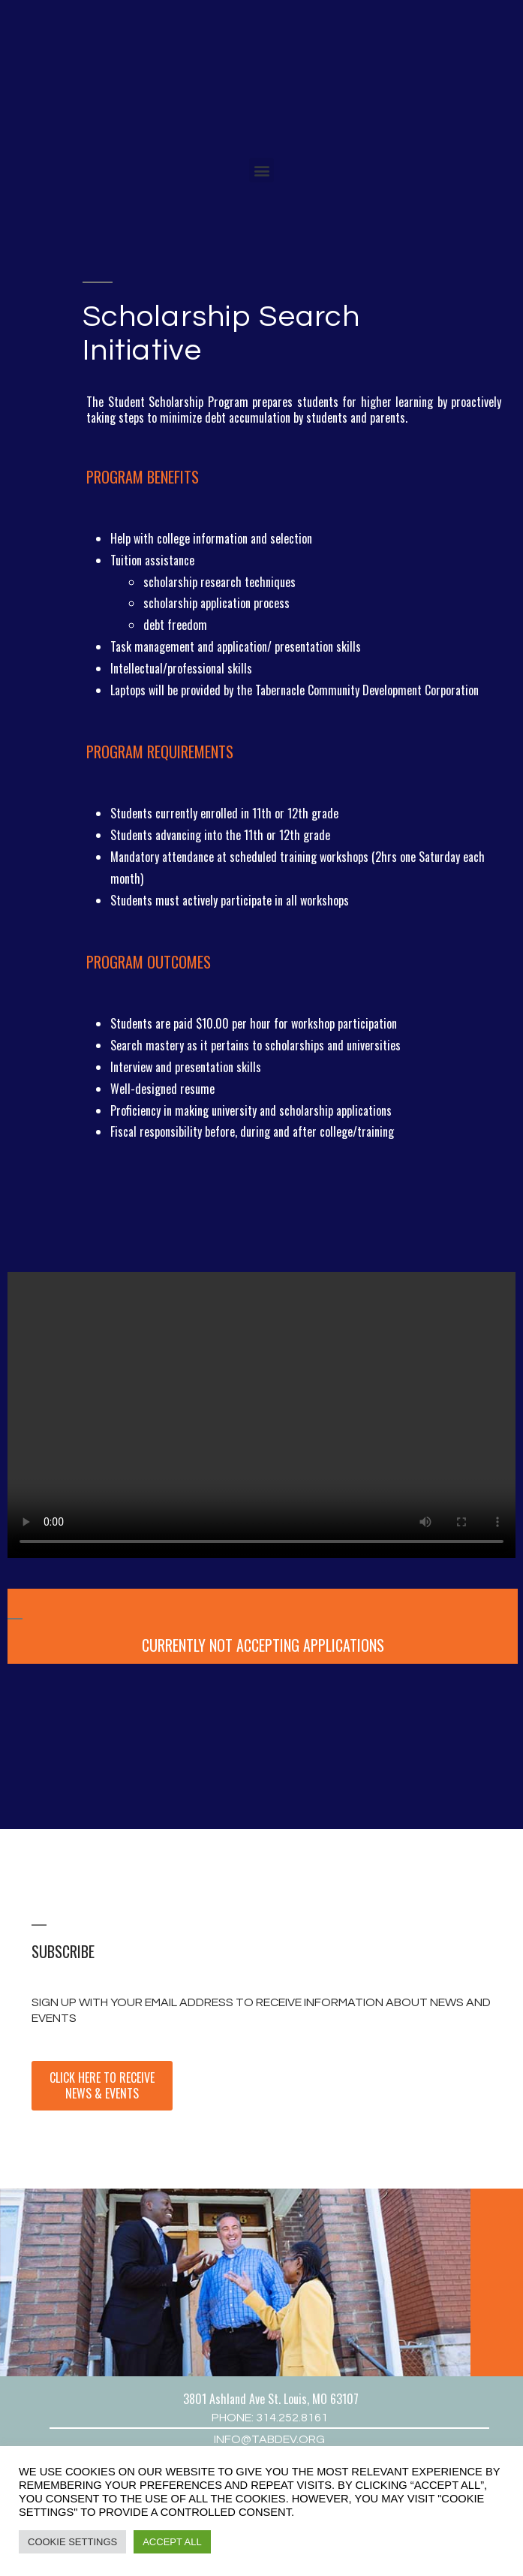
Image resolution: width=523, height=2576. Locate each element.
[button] (261, 170)
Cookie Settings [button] (72, 2541)
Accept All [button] (172, 2541)
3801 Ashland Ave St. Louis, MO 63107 (271, 2399)
